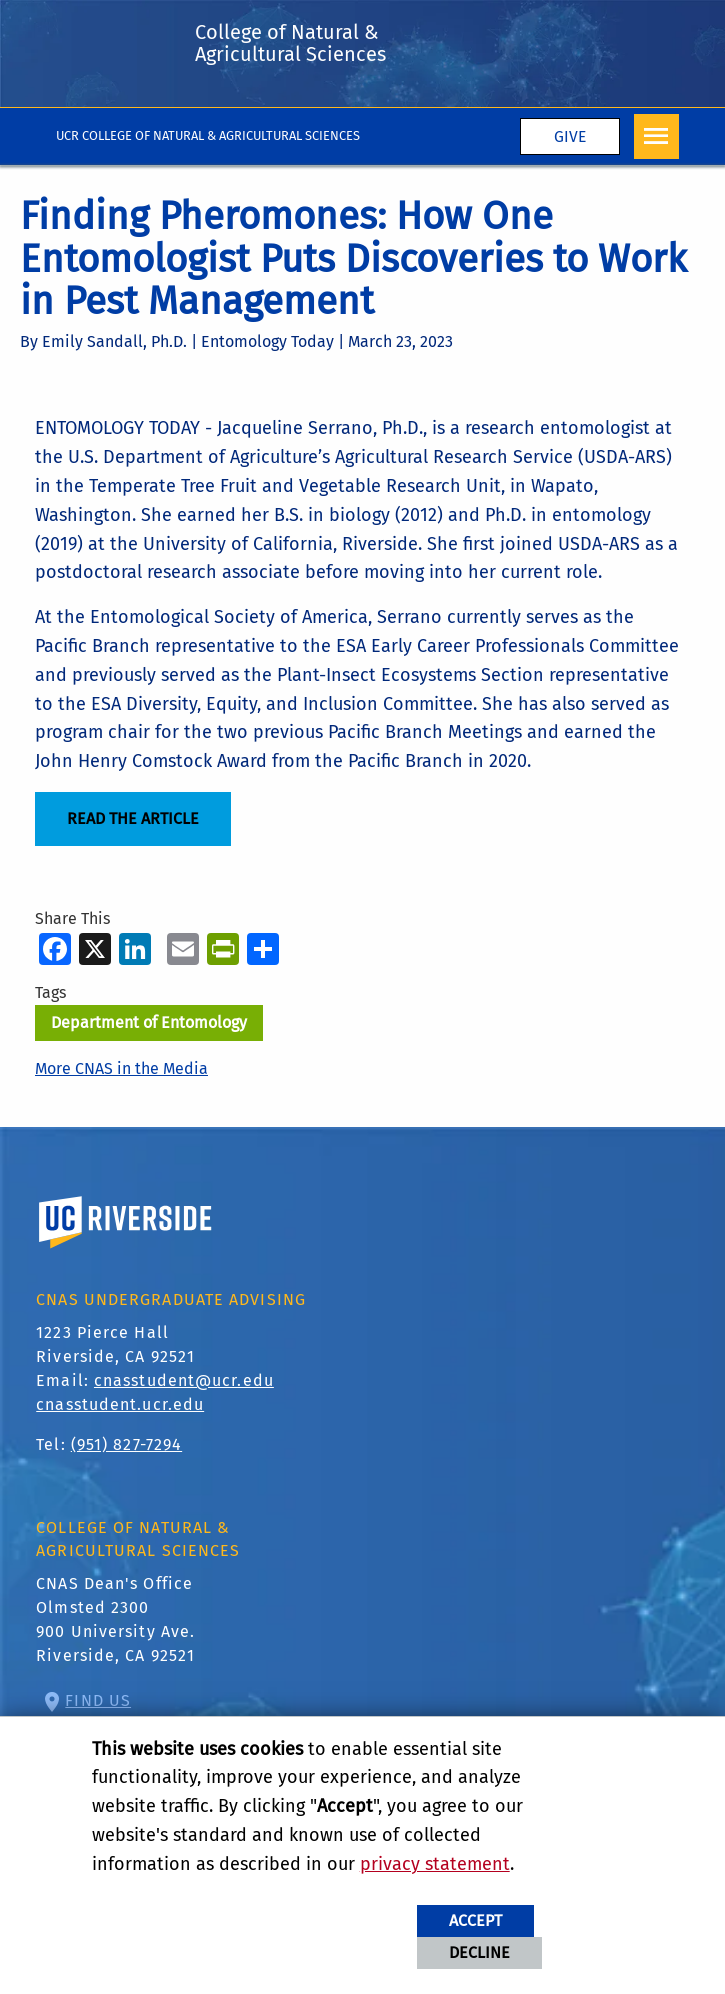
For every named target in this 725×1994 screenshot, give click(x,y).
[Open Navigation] (656, 136)
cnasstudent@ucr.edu (184, 1380)
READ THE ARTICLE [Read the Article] (133, 818)
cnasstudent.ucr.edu (120, 1404)
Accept (475, 1920)
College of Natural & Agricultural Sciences (290, 43)
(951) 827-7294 (126, 1444)
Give (570, 136)
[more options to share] (263, 948)
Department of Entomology (149, 1022)
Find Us (98, 1700)
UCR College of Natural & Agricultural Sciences (208, 135)
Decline (479, 1952)
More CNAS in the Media (121, 1068)
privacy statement (435, 1864)
